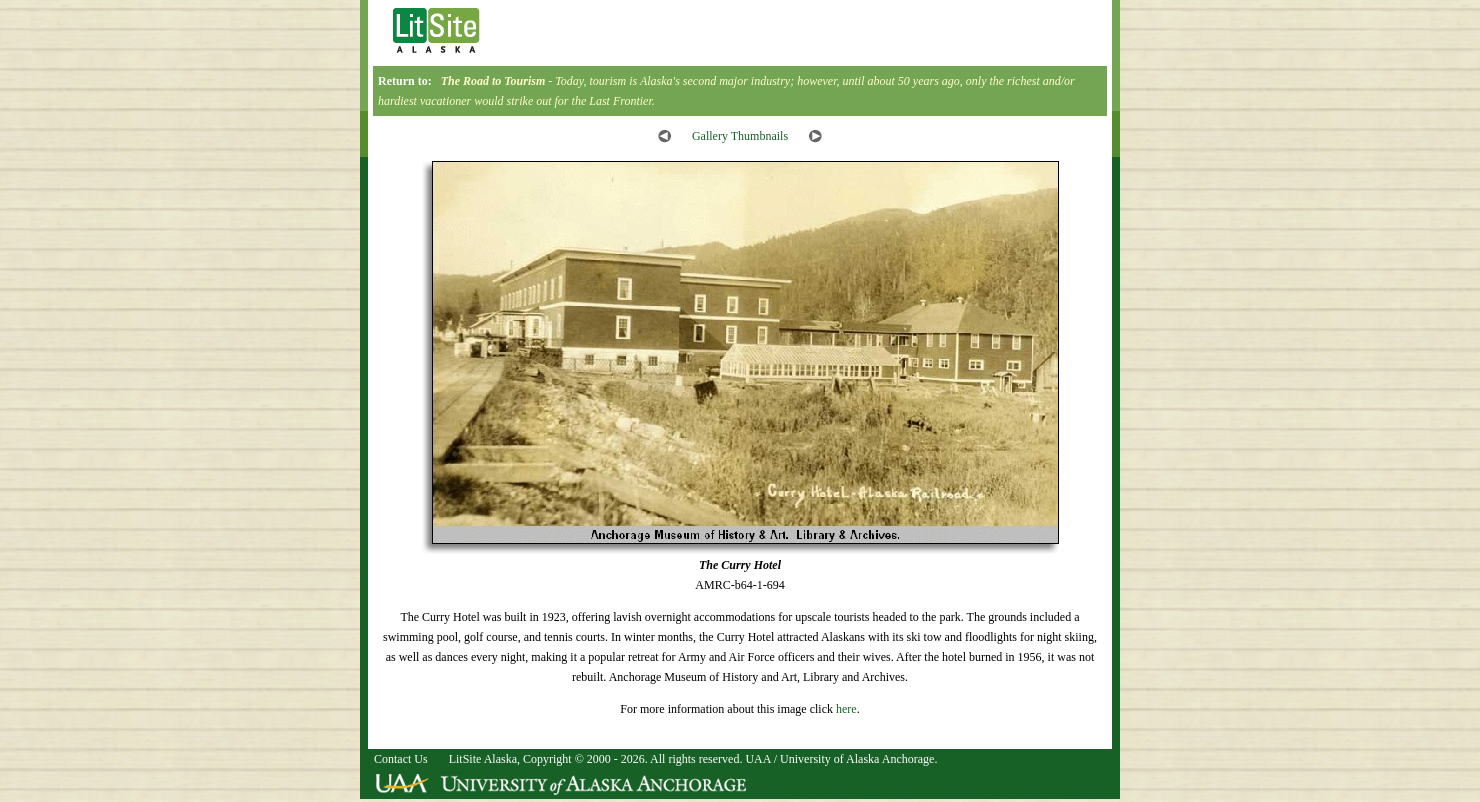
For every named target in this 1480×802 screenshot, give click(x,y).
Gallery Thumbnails (740, 136)
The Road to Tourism (493, 81)
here (846, 709)
